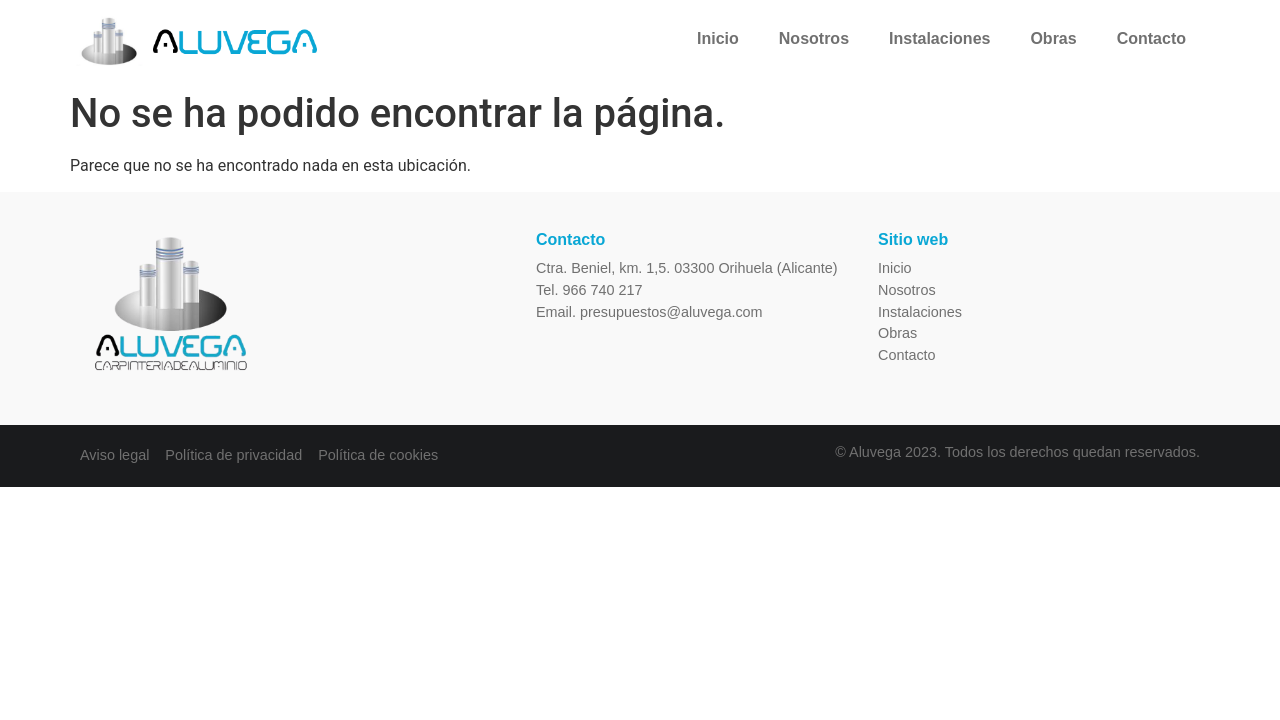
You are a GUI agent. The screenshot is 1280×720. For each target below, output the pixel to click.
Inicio (718, 38)
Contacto (1151, 38)
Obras (1053, 38)
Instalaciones (939, 38)
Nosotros (814, 38)
